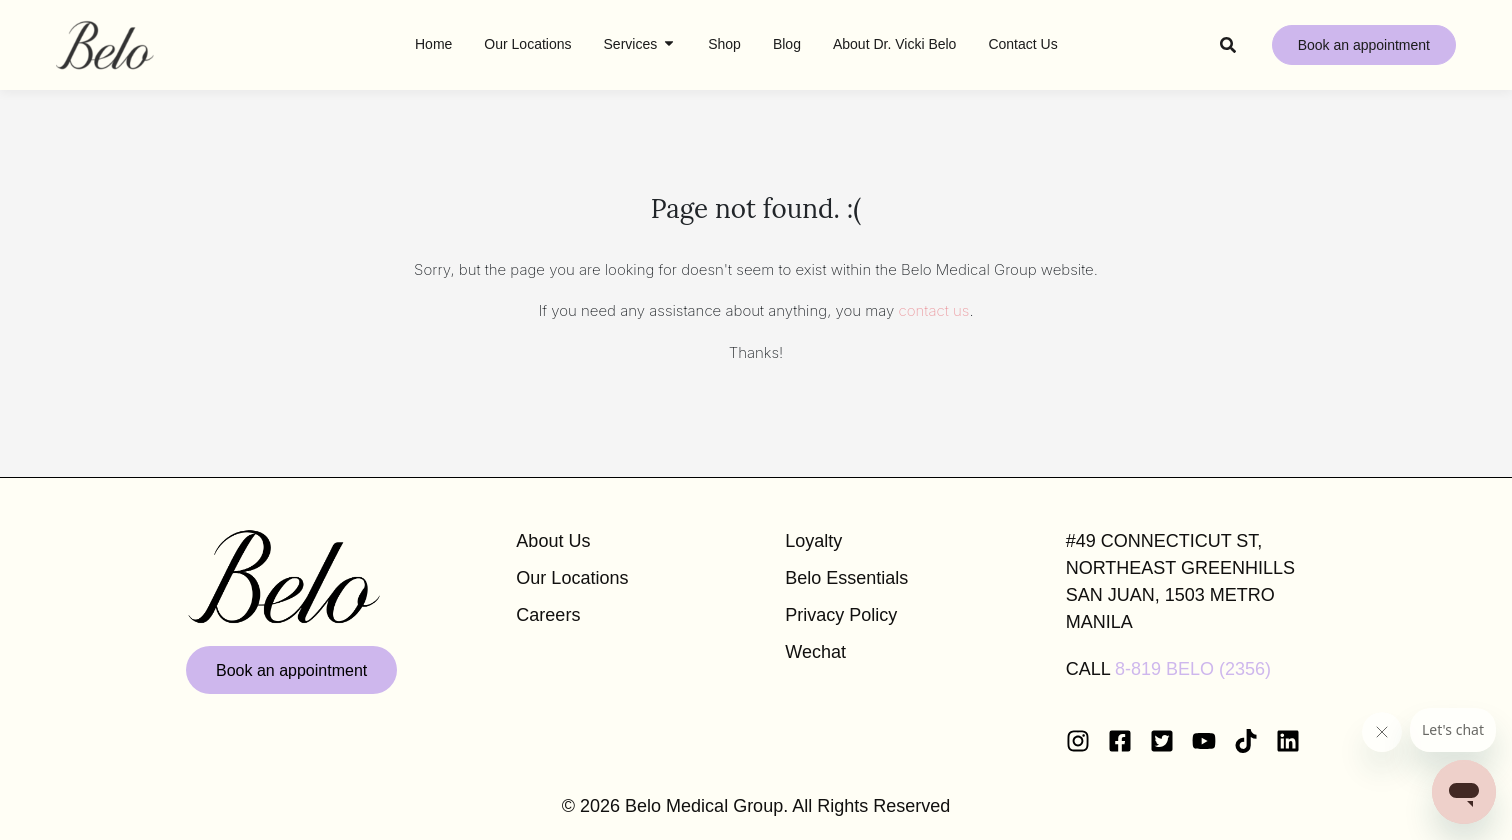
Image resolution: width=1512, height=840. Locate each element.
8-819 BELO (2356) (1193, 669)
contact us (934, 310)
